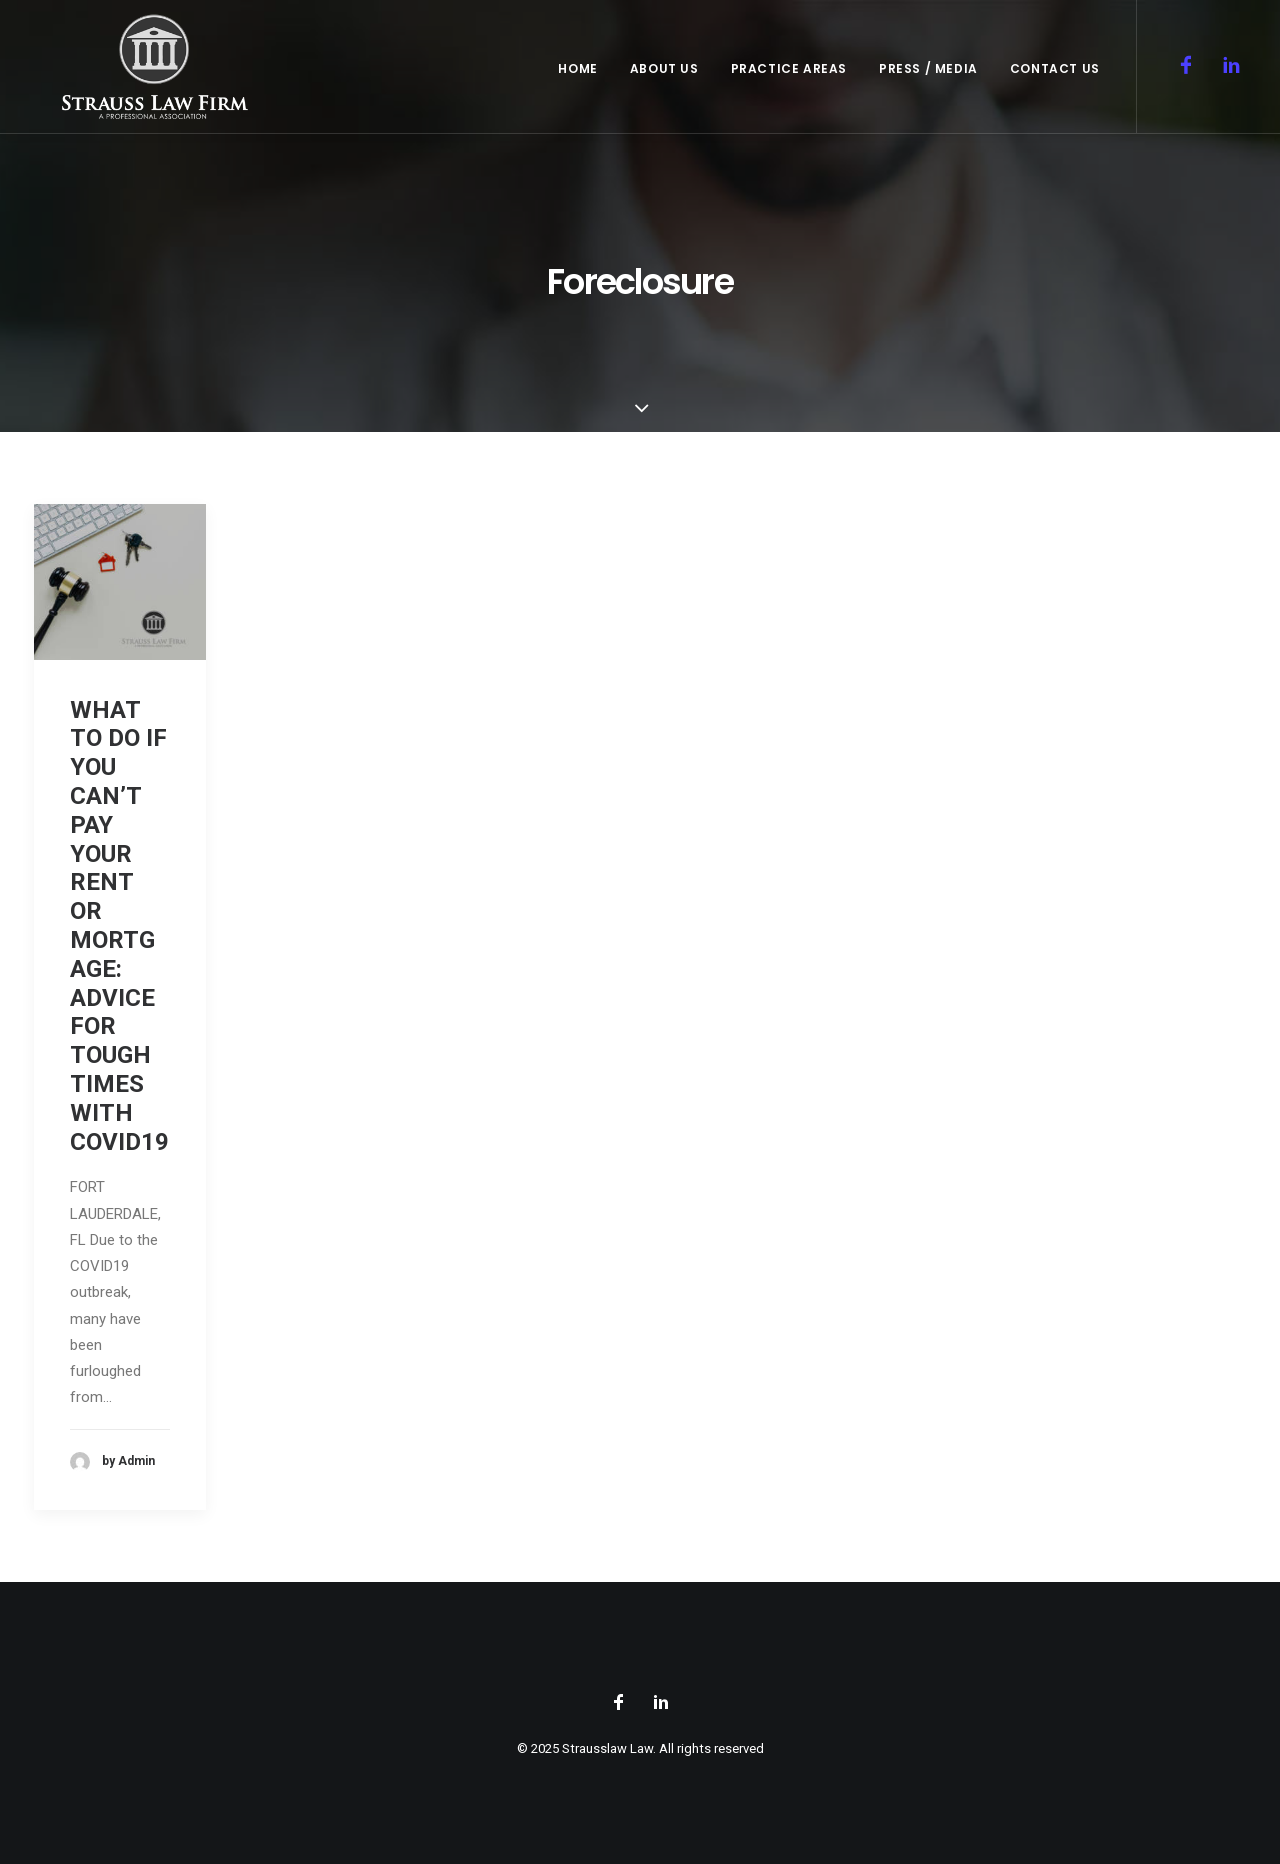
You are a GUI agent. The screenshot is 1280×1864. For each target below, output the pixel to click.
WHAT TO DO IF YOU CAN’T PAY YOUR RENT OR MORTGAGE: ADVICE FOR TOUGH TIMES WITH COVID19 (119, 926)
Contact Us (1055, 77)
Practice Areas (789, 77)
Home (577, 77)
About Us (664, 77)
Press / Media (928, 77)
